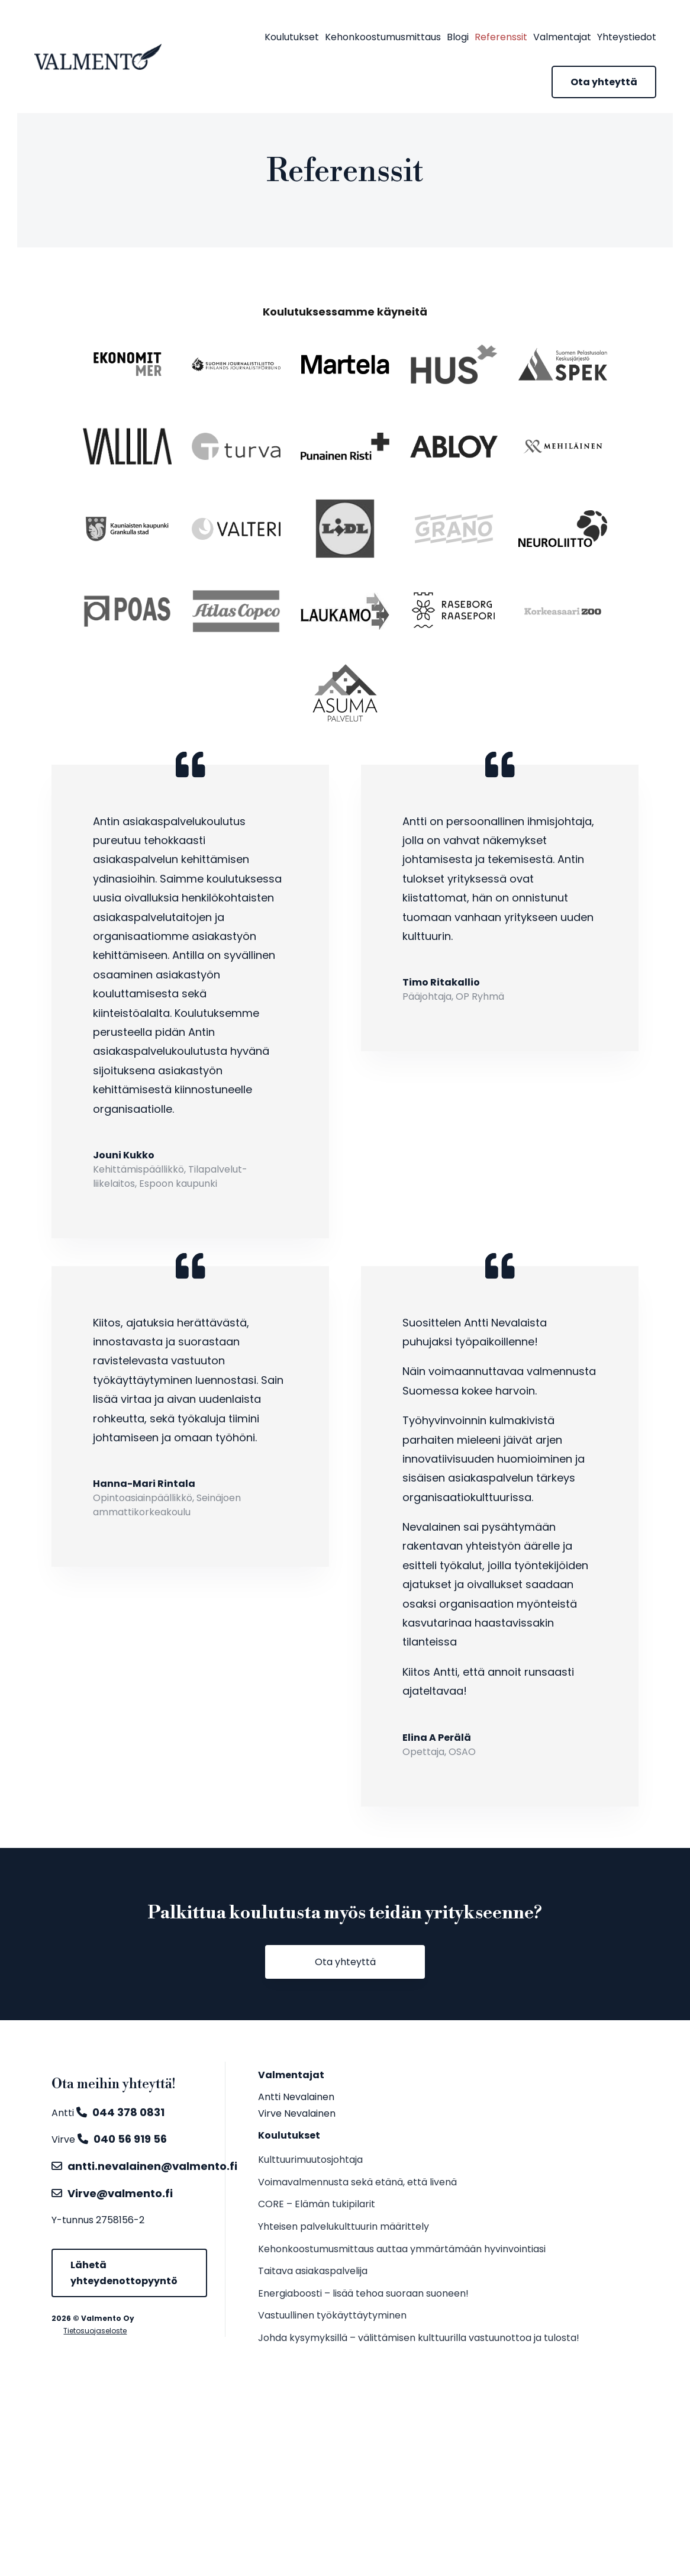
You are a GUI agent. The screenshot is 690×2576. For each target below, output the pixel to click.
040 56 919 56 (130, 2138)
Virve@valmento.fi (120, 2193)
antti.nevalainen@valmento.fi (152, 2166)
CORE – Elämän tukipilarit (316, 2204)
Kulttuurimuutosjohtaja (310, 2159)
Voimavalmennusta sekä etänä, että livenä (357, 2182)
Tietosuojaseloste (95, 2331)
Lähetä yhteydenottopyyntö (124, 2273)
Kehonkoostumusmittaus (383, 37)
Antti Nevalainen (296, 2097)
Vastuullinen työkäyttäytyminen (332, 2315)
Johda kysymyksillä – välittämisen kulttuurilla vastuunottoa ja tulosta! (418, 2338)
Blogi (458, 37)
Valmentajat (562, 37)
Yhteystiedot (626, 37)
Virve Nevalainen (297, 2113)
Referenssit (501, 37)
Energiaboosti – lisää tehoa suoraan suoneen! (363, 2293)
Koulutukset (292, 37)
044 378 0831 (128, 2112)
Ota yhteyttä (603, 82)
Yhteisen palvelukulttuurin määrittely (343, 2226)
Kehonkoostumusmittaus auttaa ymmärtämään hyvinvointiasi (402, 2249)
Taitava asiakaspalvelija (312, 2271)
